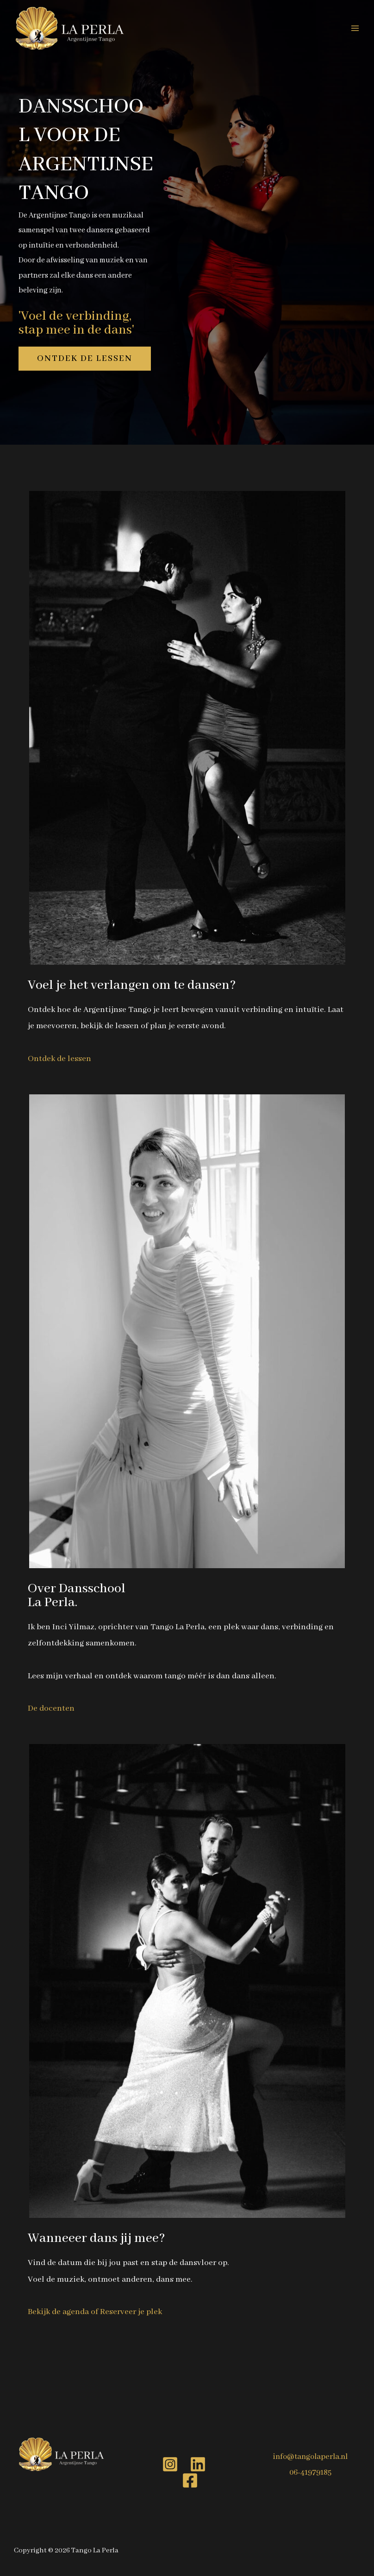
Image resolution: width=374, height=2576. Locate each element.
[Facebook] (190, 2480)
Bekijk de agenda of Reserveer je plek (95, 2312)
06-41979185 (310, 2472)
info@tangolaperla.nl (310, 2457)
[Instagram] (170, 2464)
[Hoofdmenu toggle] (355, 28)
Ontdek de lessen (59, 1059)
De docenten (51, 1708)
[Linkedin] (198, 2464)
